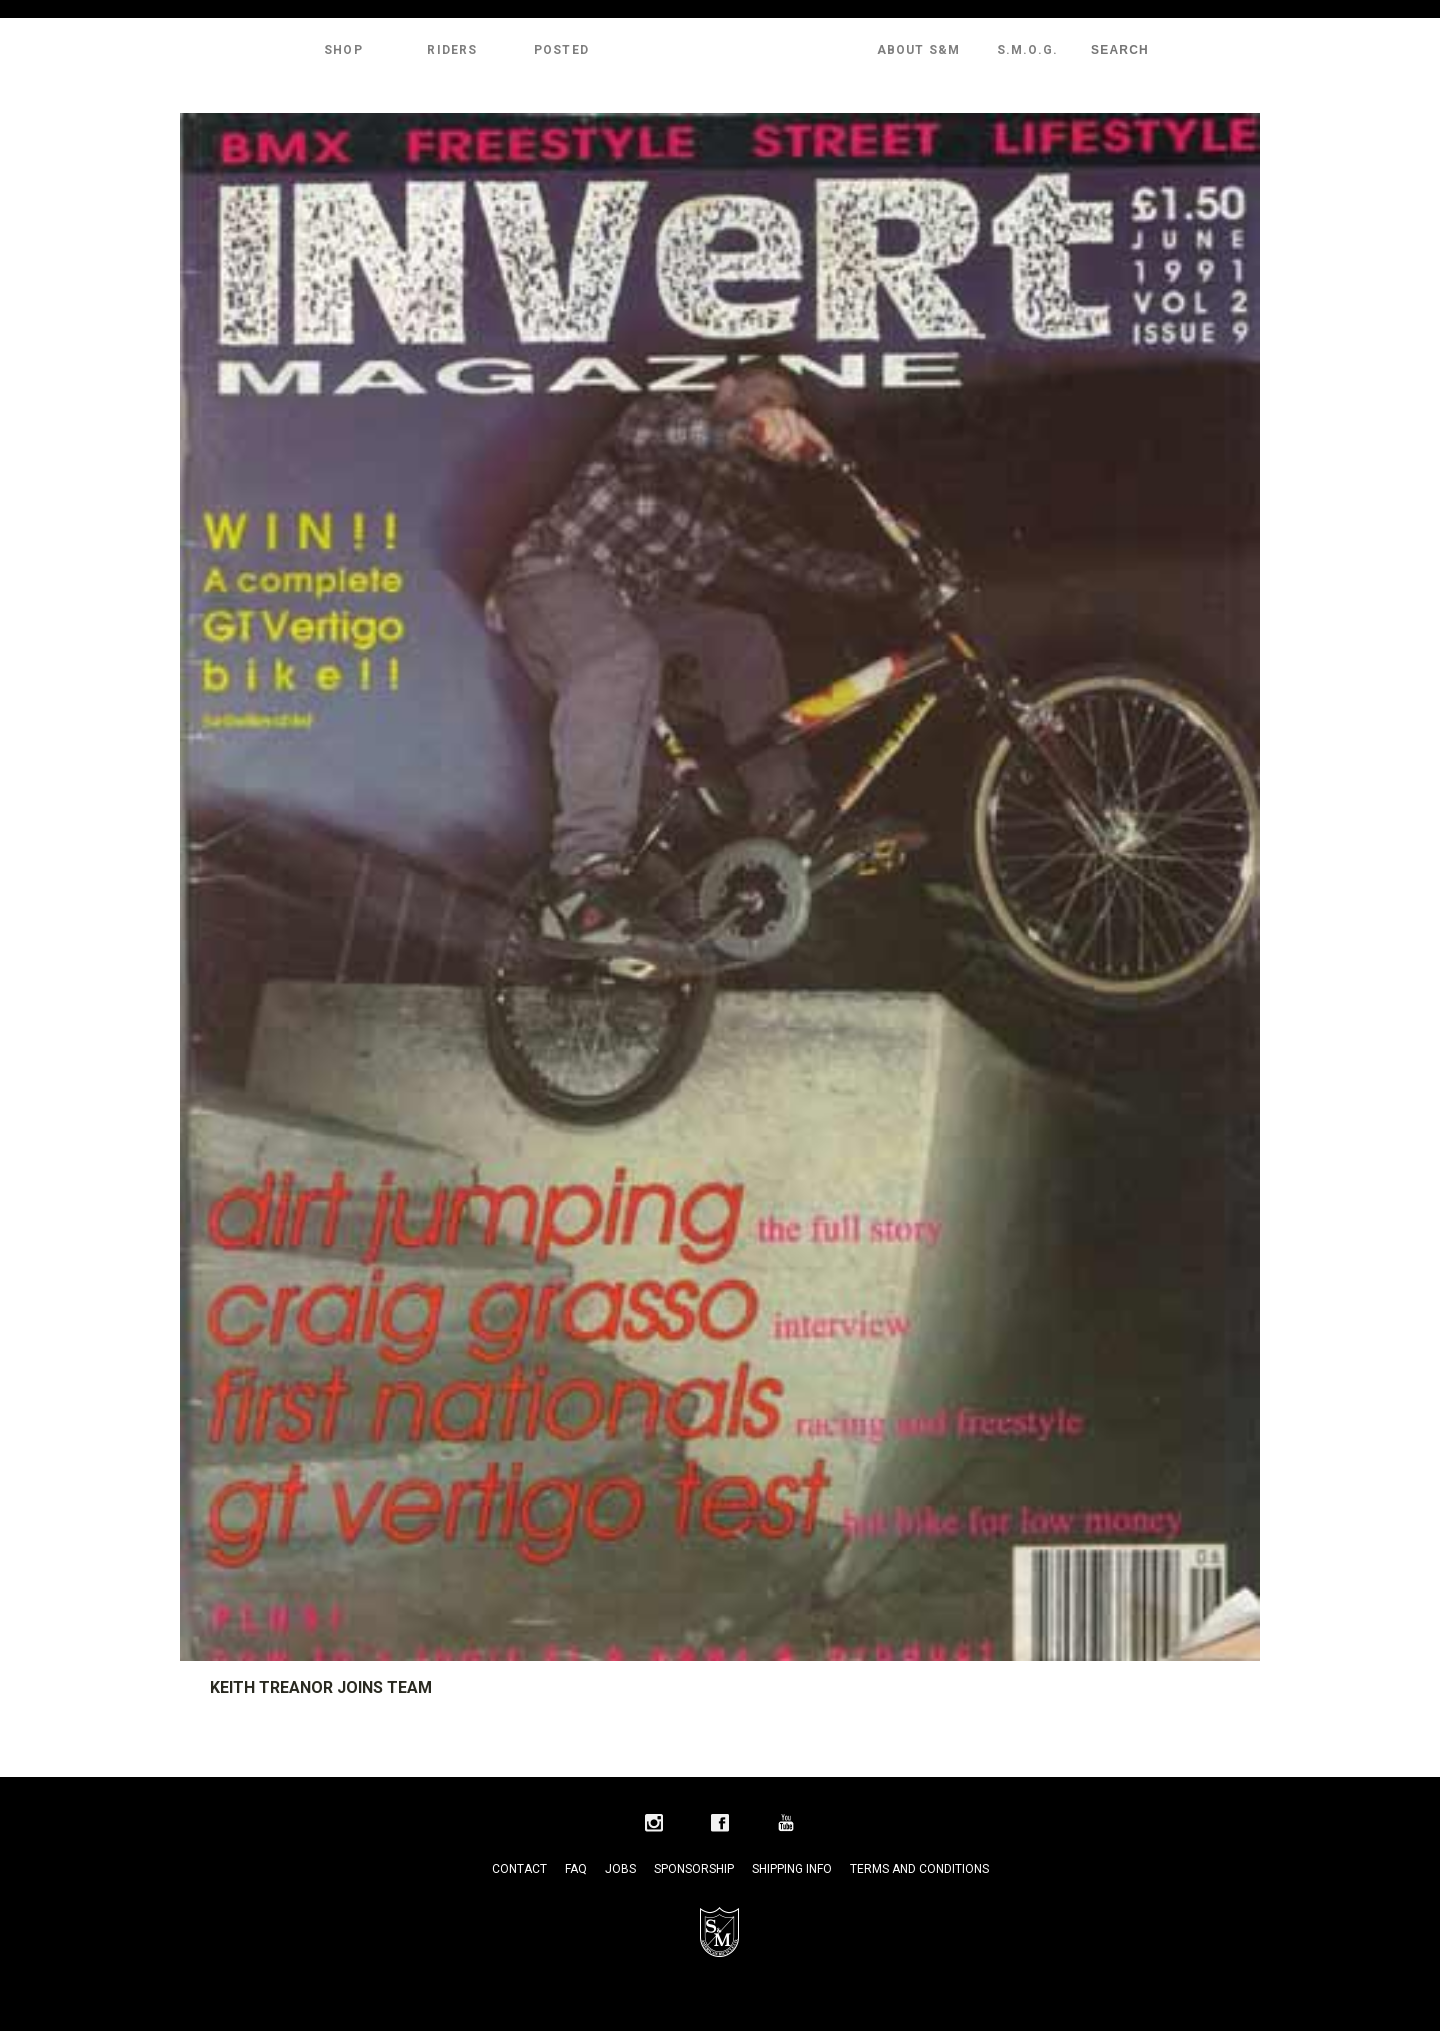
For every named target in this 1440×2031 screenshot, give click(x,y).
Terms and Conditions (919, 1869)
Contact (519, 1869)
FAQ (576, 1869)
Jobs (620, 1869)
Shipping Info (792, 1869)
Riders (452, 50)
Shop (343, 50)
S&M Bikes (720, 50)
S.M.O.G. (1028, 50)
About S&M (919, 50)
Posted (561, 50)
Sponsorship (694, 1869)
